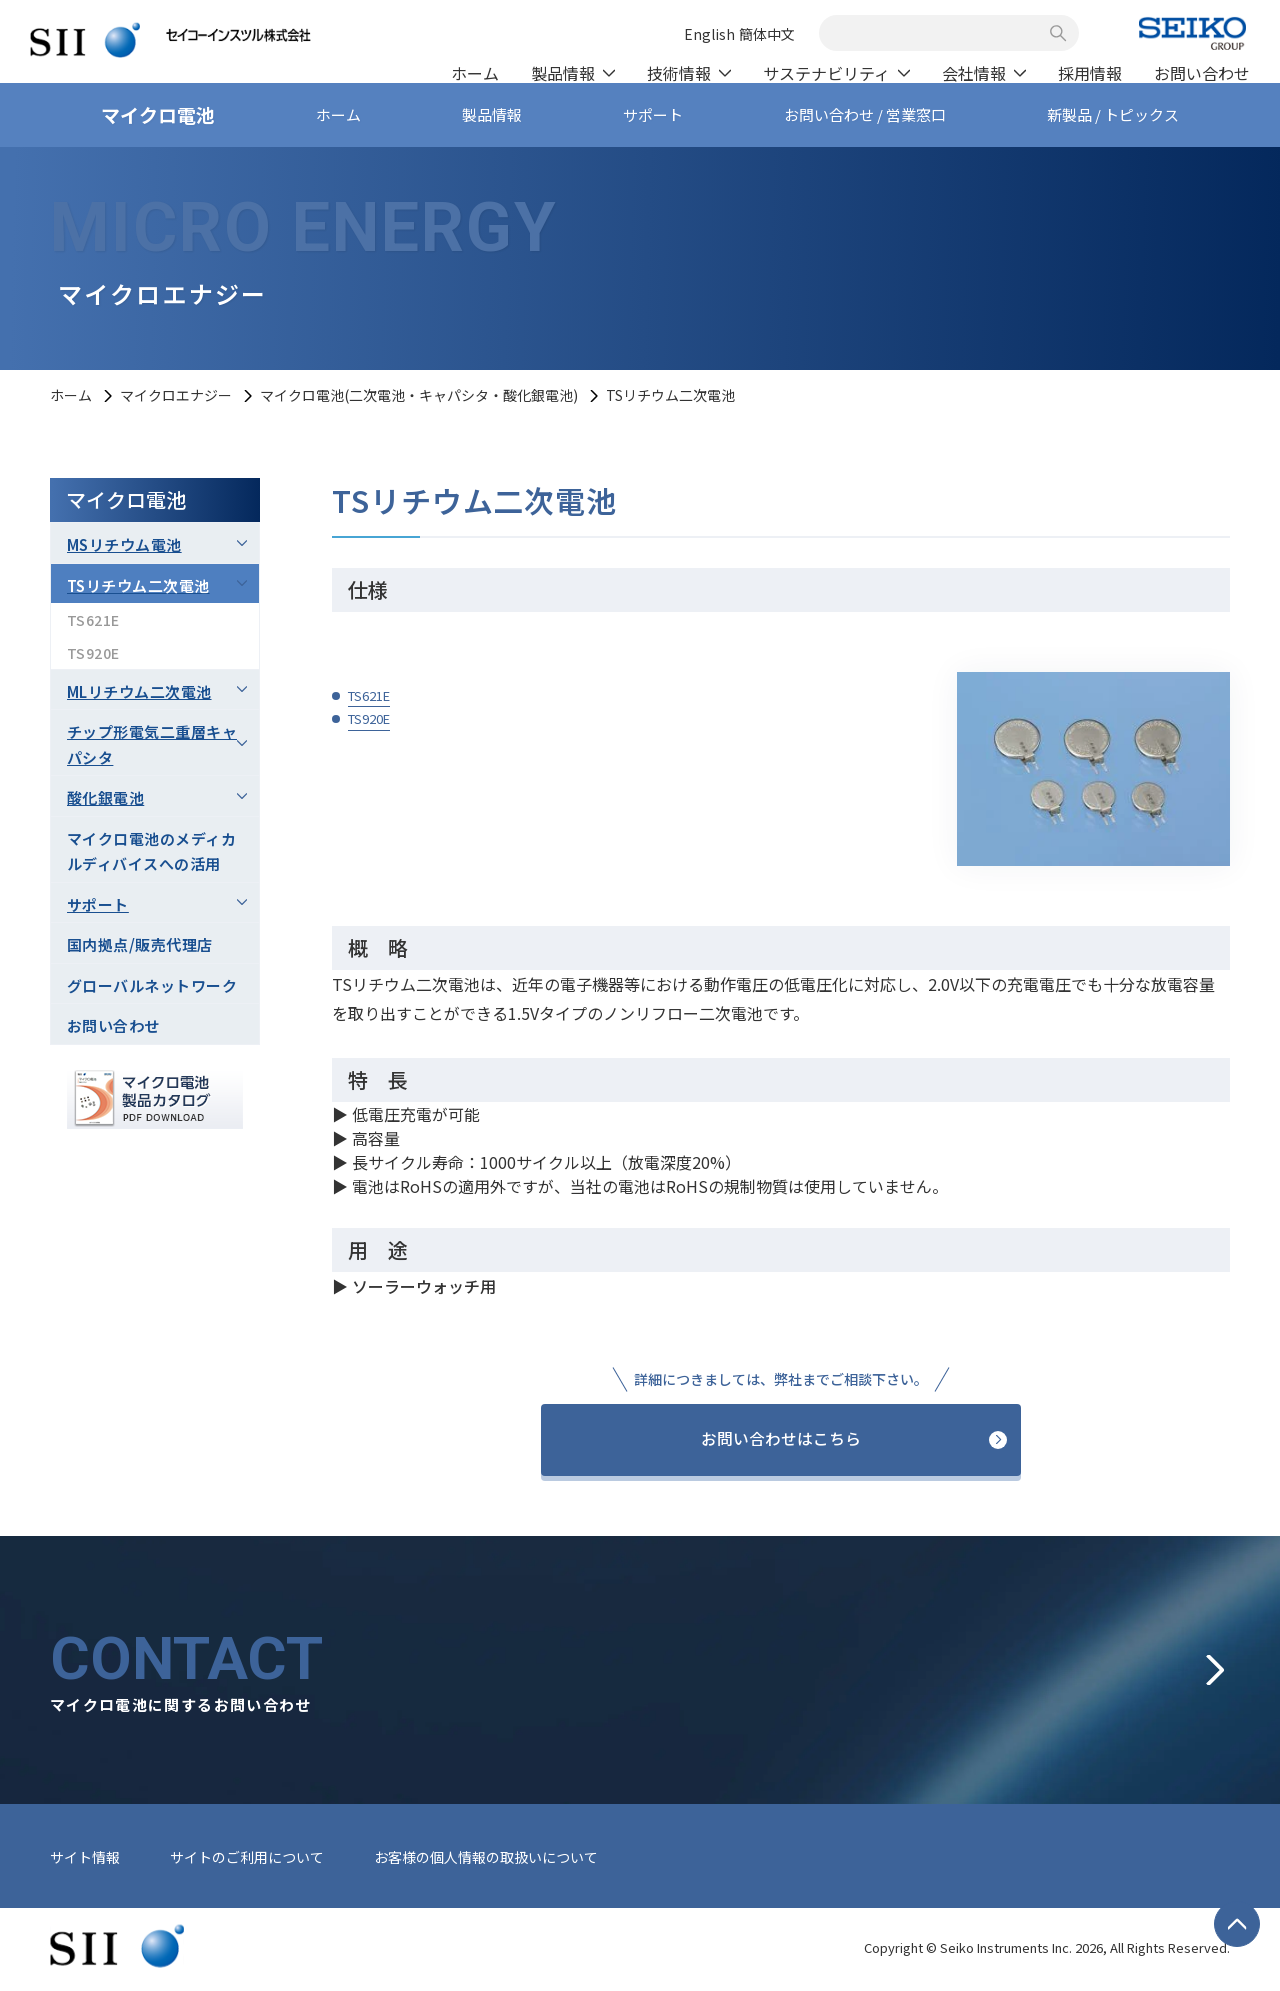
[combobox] (938, 33)
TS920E (369, 718)
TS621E (369, 695)
